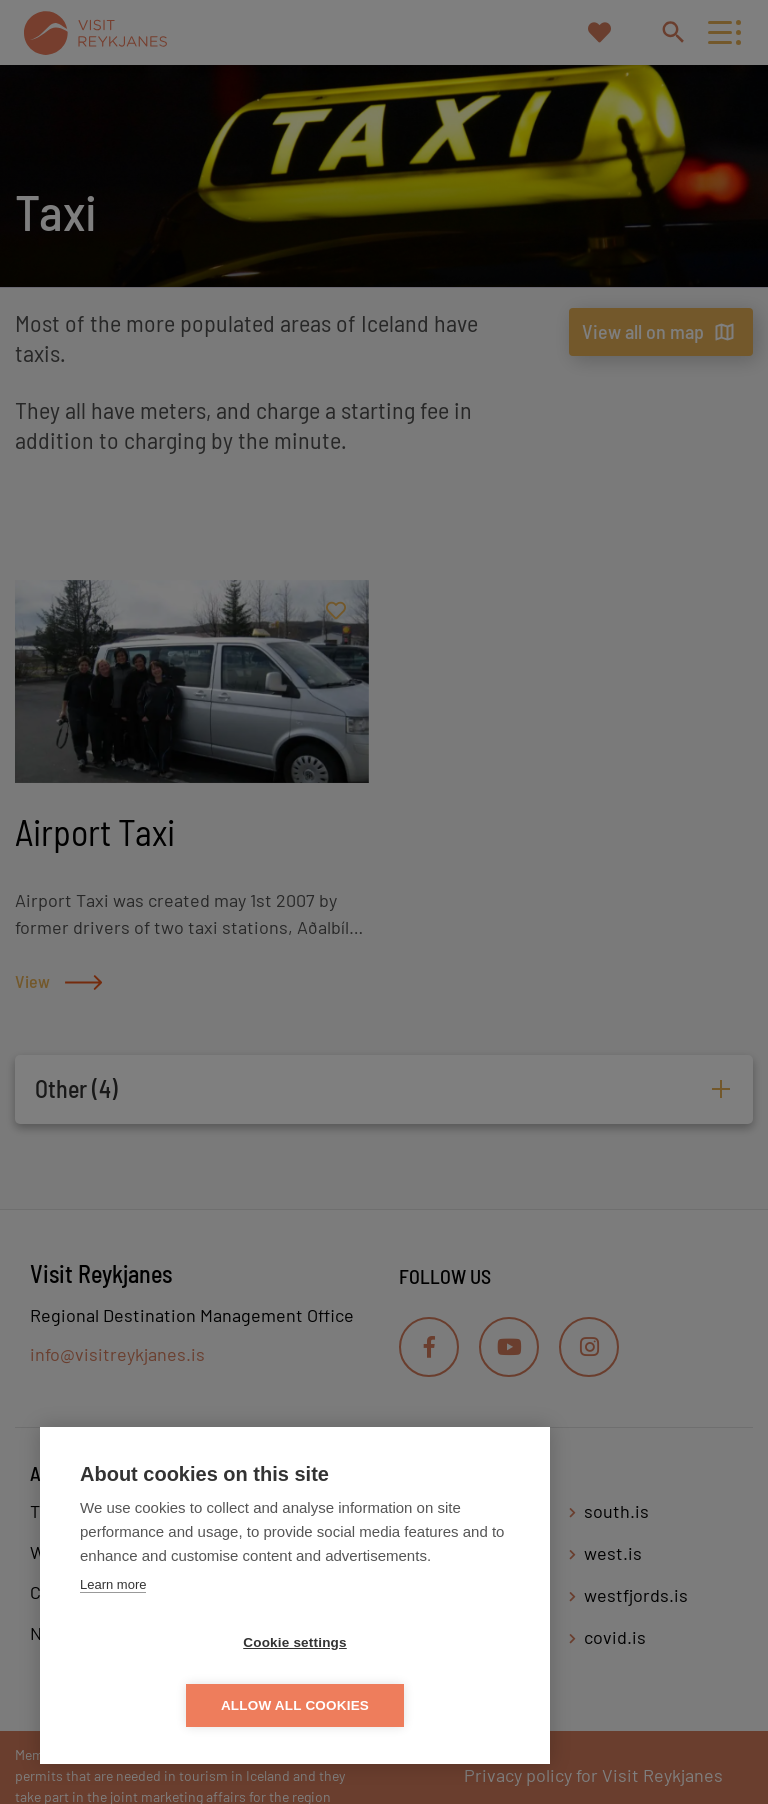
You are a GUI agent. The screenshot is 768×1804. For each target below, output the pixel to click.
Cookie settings (180, 1705)
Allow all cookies (410, 1705)
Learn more (113, 1647)
